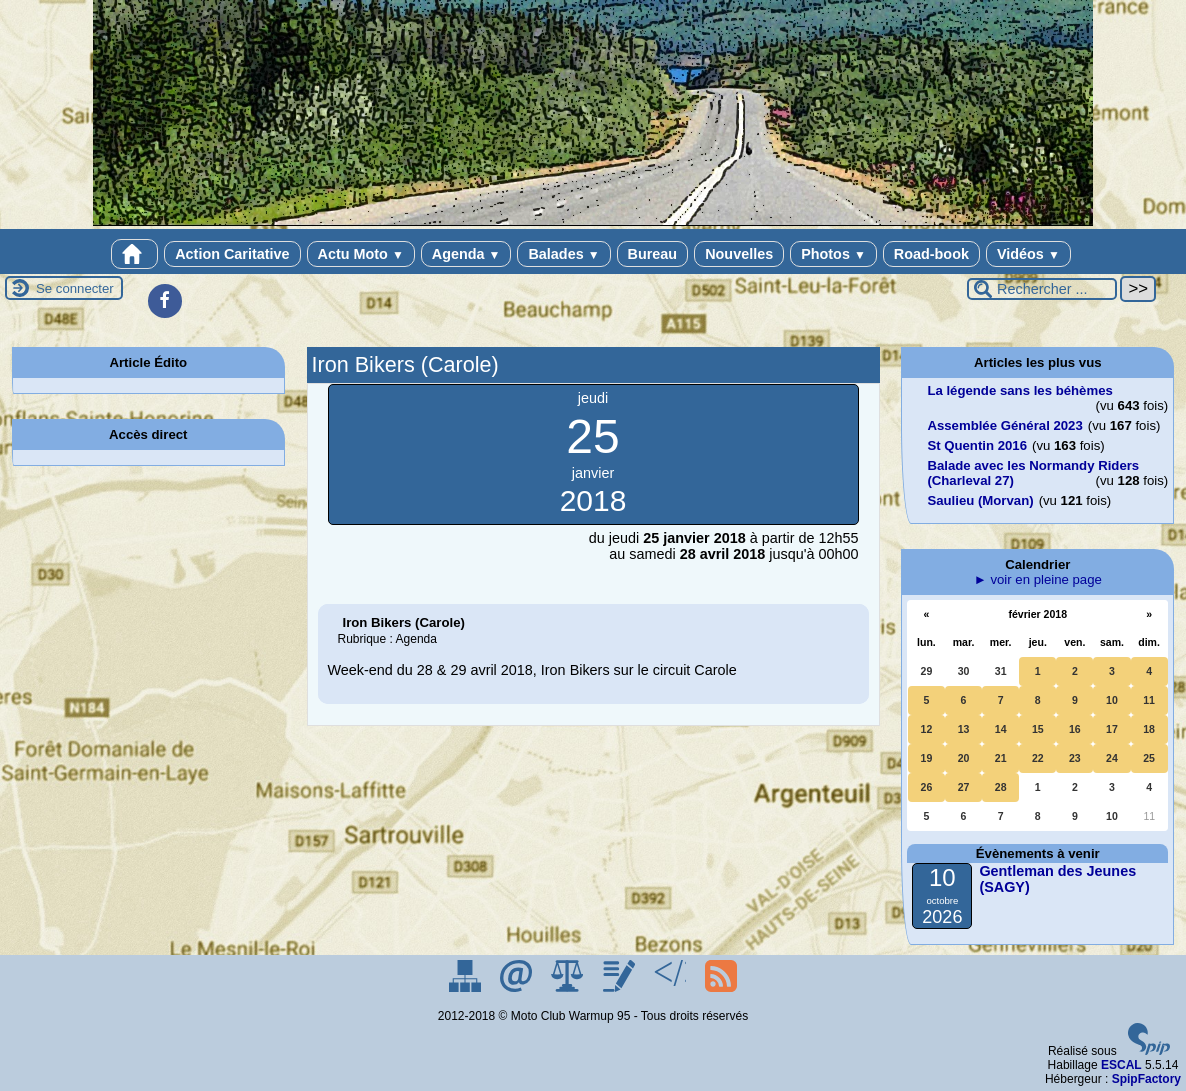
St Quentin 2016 (977, 445)
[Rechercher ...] (1042, 289)
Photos (833, 254)
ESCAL (1121, 1065)
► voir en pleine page (1038, 579)
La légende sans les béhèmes (1019, 390)
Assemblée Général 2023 (1004, 425)
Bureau (653, 254)
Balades (563, 254)
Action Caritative (232, 254)
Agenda (466, 254)
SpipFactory (1146, 1079)
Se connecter (75, 288)
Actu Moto (361, 254)
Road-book (931, 254)
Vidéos (1028, 254)
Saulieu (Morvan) (980, 500)
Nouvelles (739, 254)
